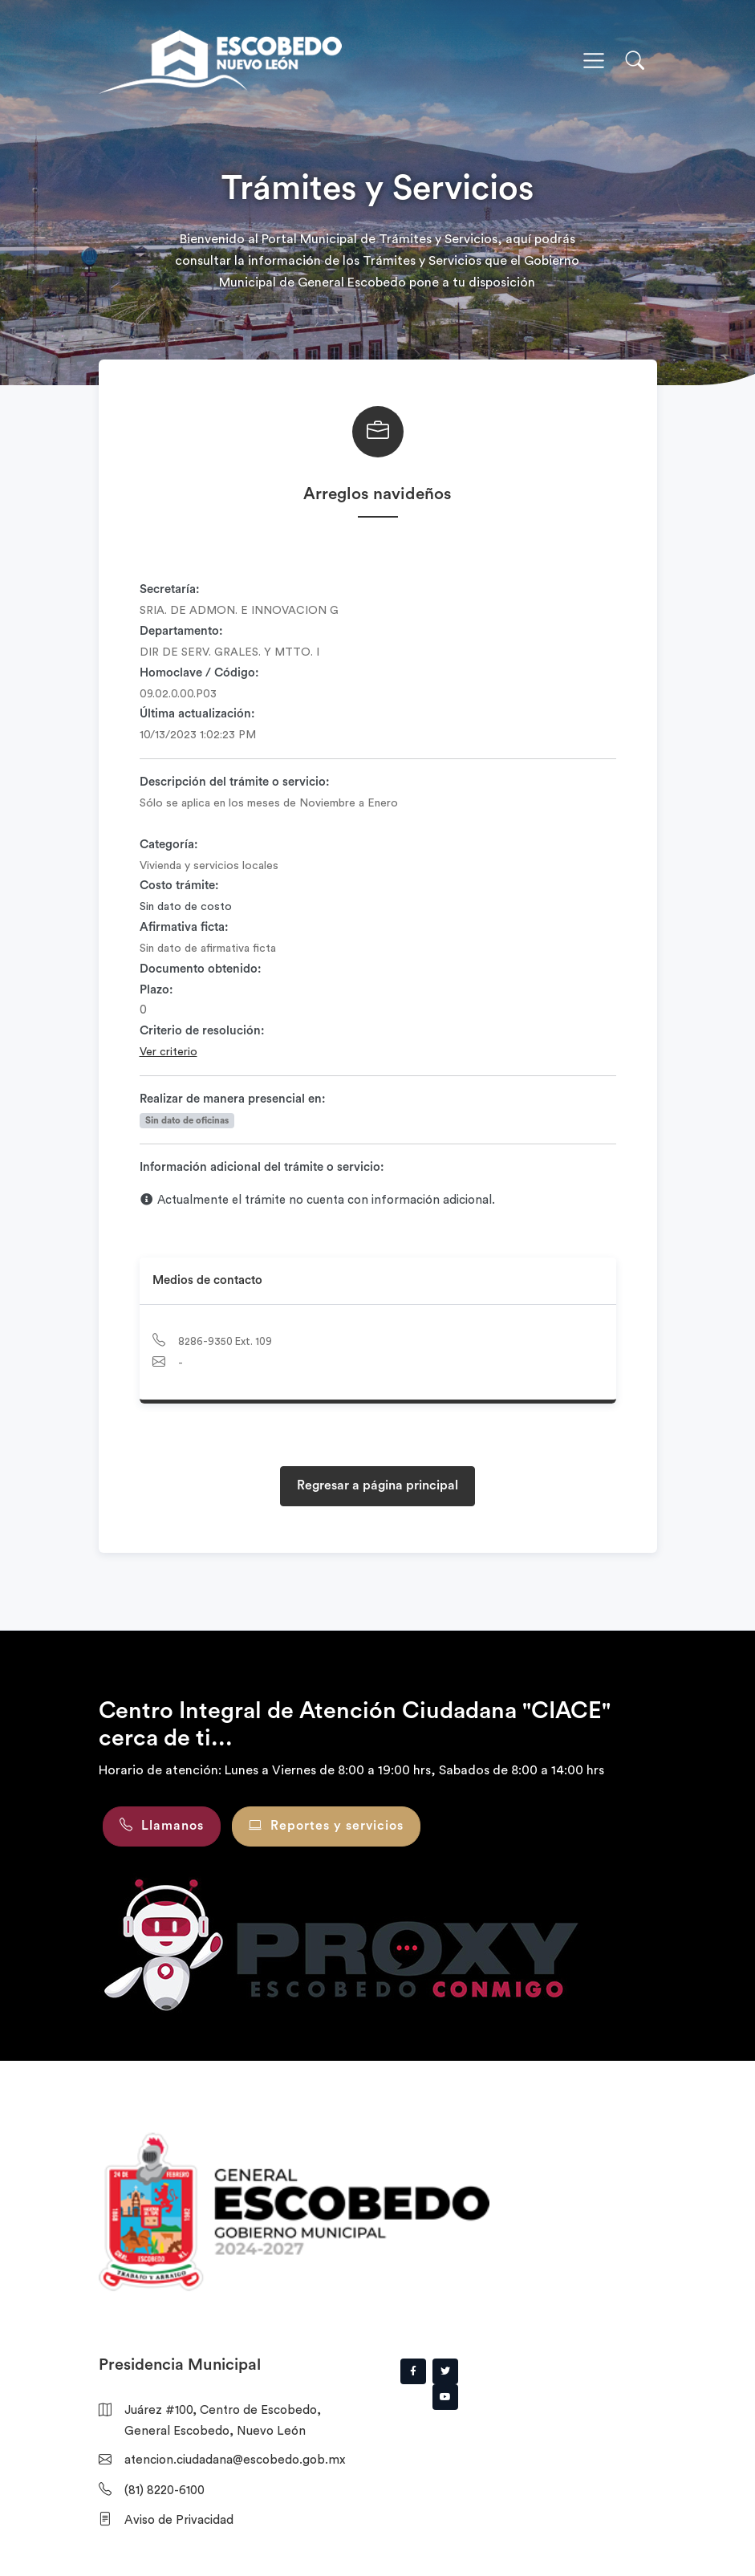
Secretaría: (170, 589)
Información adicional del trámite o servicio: (262, 1167)
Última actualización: (197, 714)
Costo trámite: (179, 886)
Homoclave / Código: (199, 673)
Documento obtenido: (201, 969)
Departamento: (181, 631)
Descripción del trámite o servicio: (235, 782)
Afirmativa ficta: (184, 927)
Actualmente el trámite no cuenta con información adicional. (318, 1199)
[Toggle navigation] (594, 61)
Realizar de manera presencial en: (233, 1099)
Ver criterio (168, 1052)
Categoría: (169, 845)
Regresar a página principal (377, 1485)
